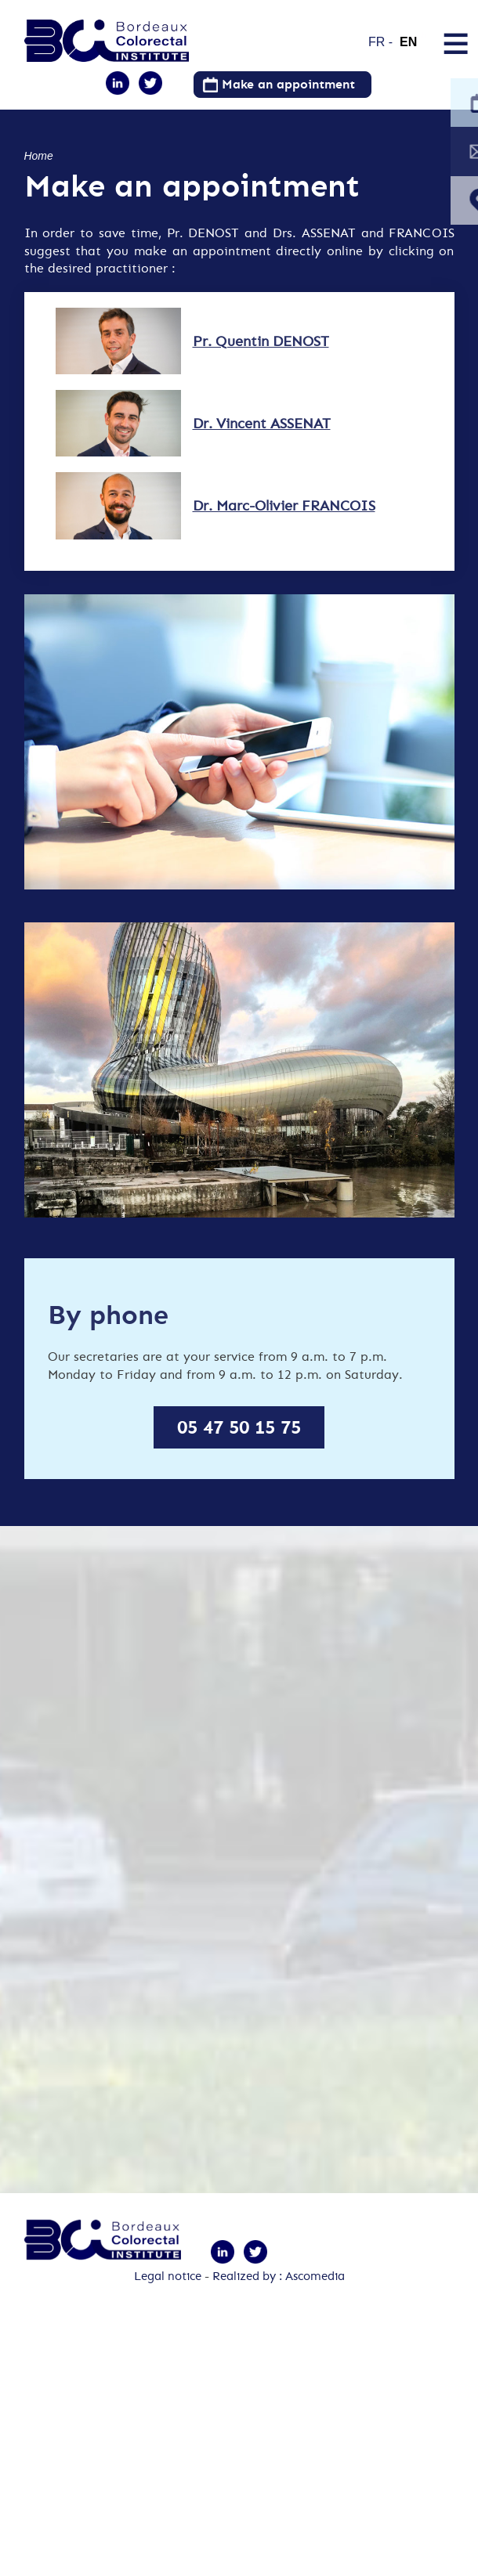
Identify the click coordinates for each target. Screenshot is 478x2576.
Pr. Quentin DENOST (253, 349)
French (381, 35)
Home (38, 156)
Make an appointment (288, 84)
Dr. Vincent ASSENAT (254, 438)
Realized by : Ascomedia (278, 2296)
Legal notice (167, 2296)
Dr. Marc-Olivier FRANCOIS (276, 527)
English (413, 35)
